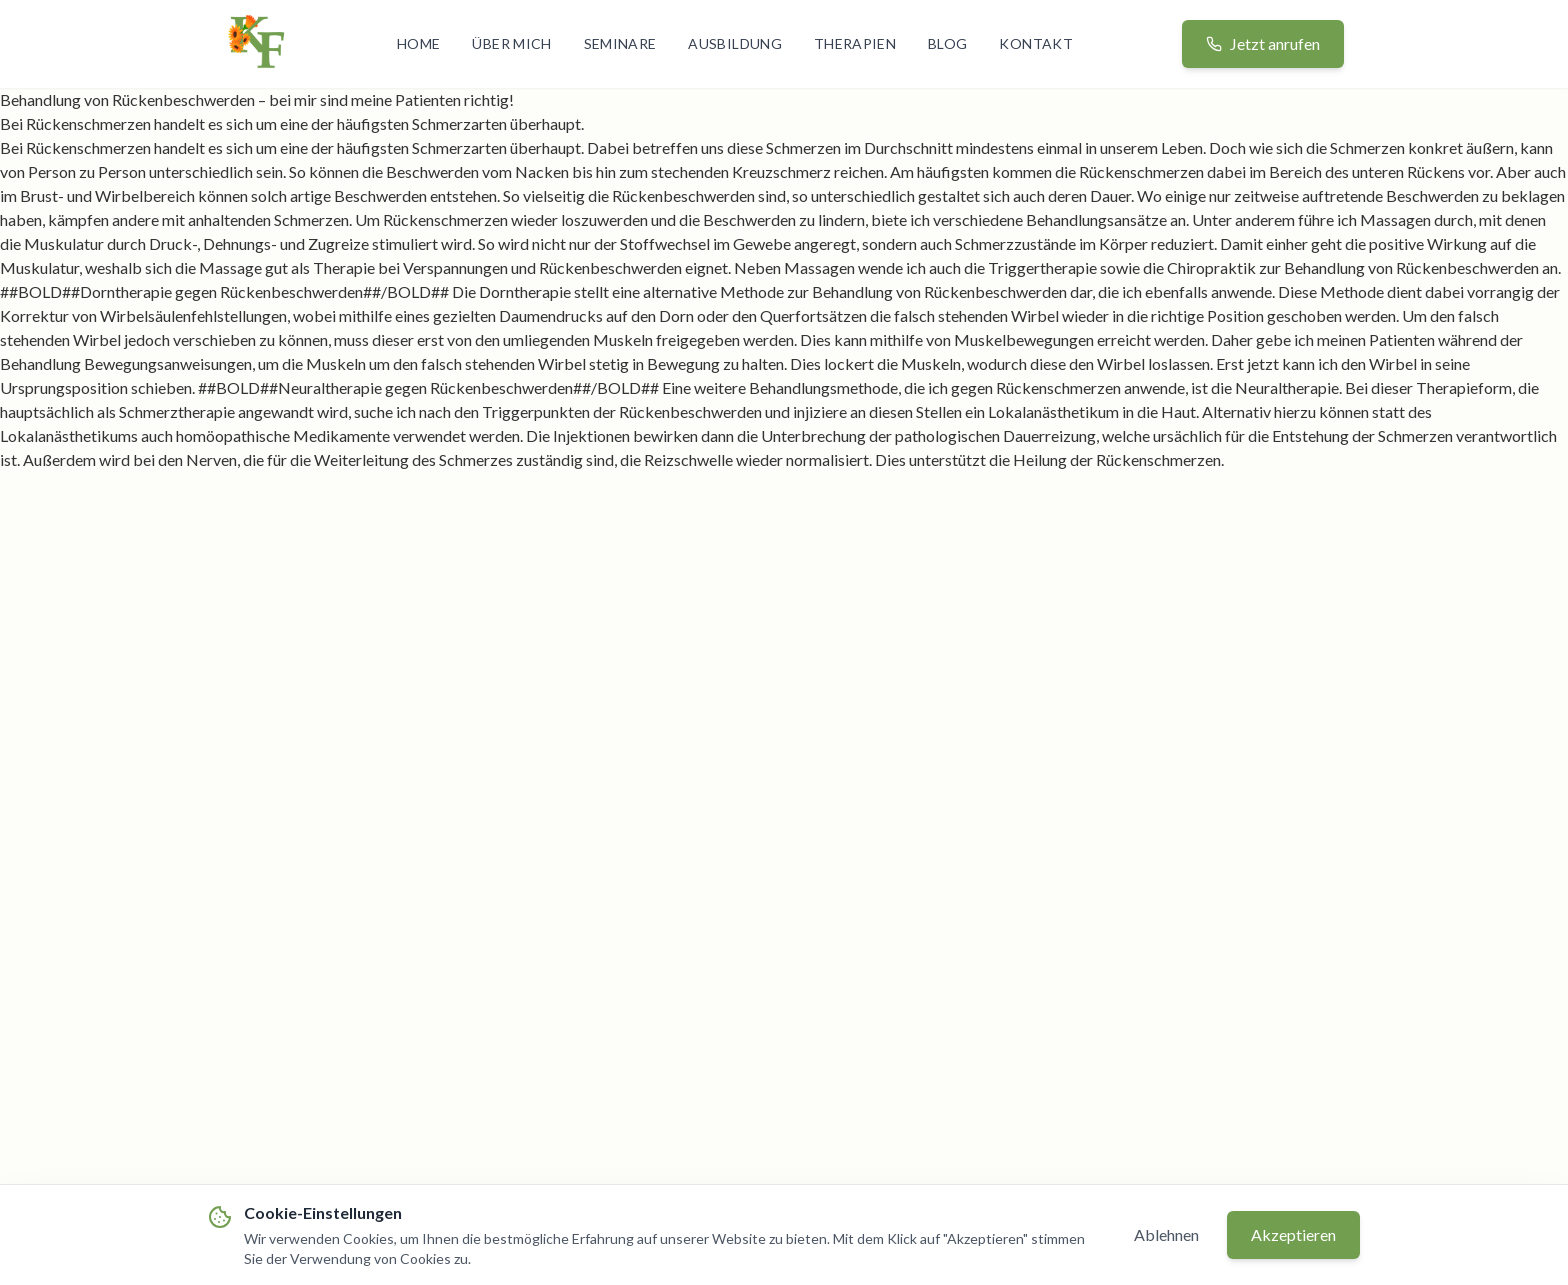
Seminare (620, 43)
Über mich (511, 43)
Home (418, 43)
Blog (947, 43)
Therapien (855, 43)
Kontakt (1035, 43)
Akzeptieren (1293, 1234)
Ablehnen (1166, 1234)
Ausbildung (735, 43)
